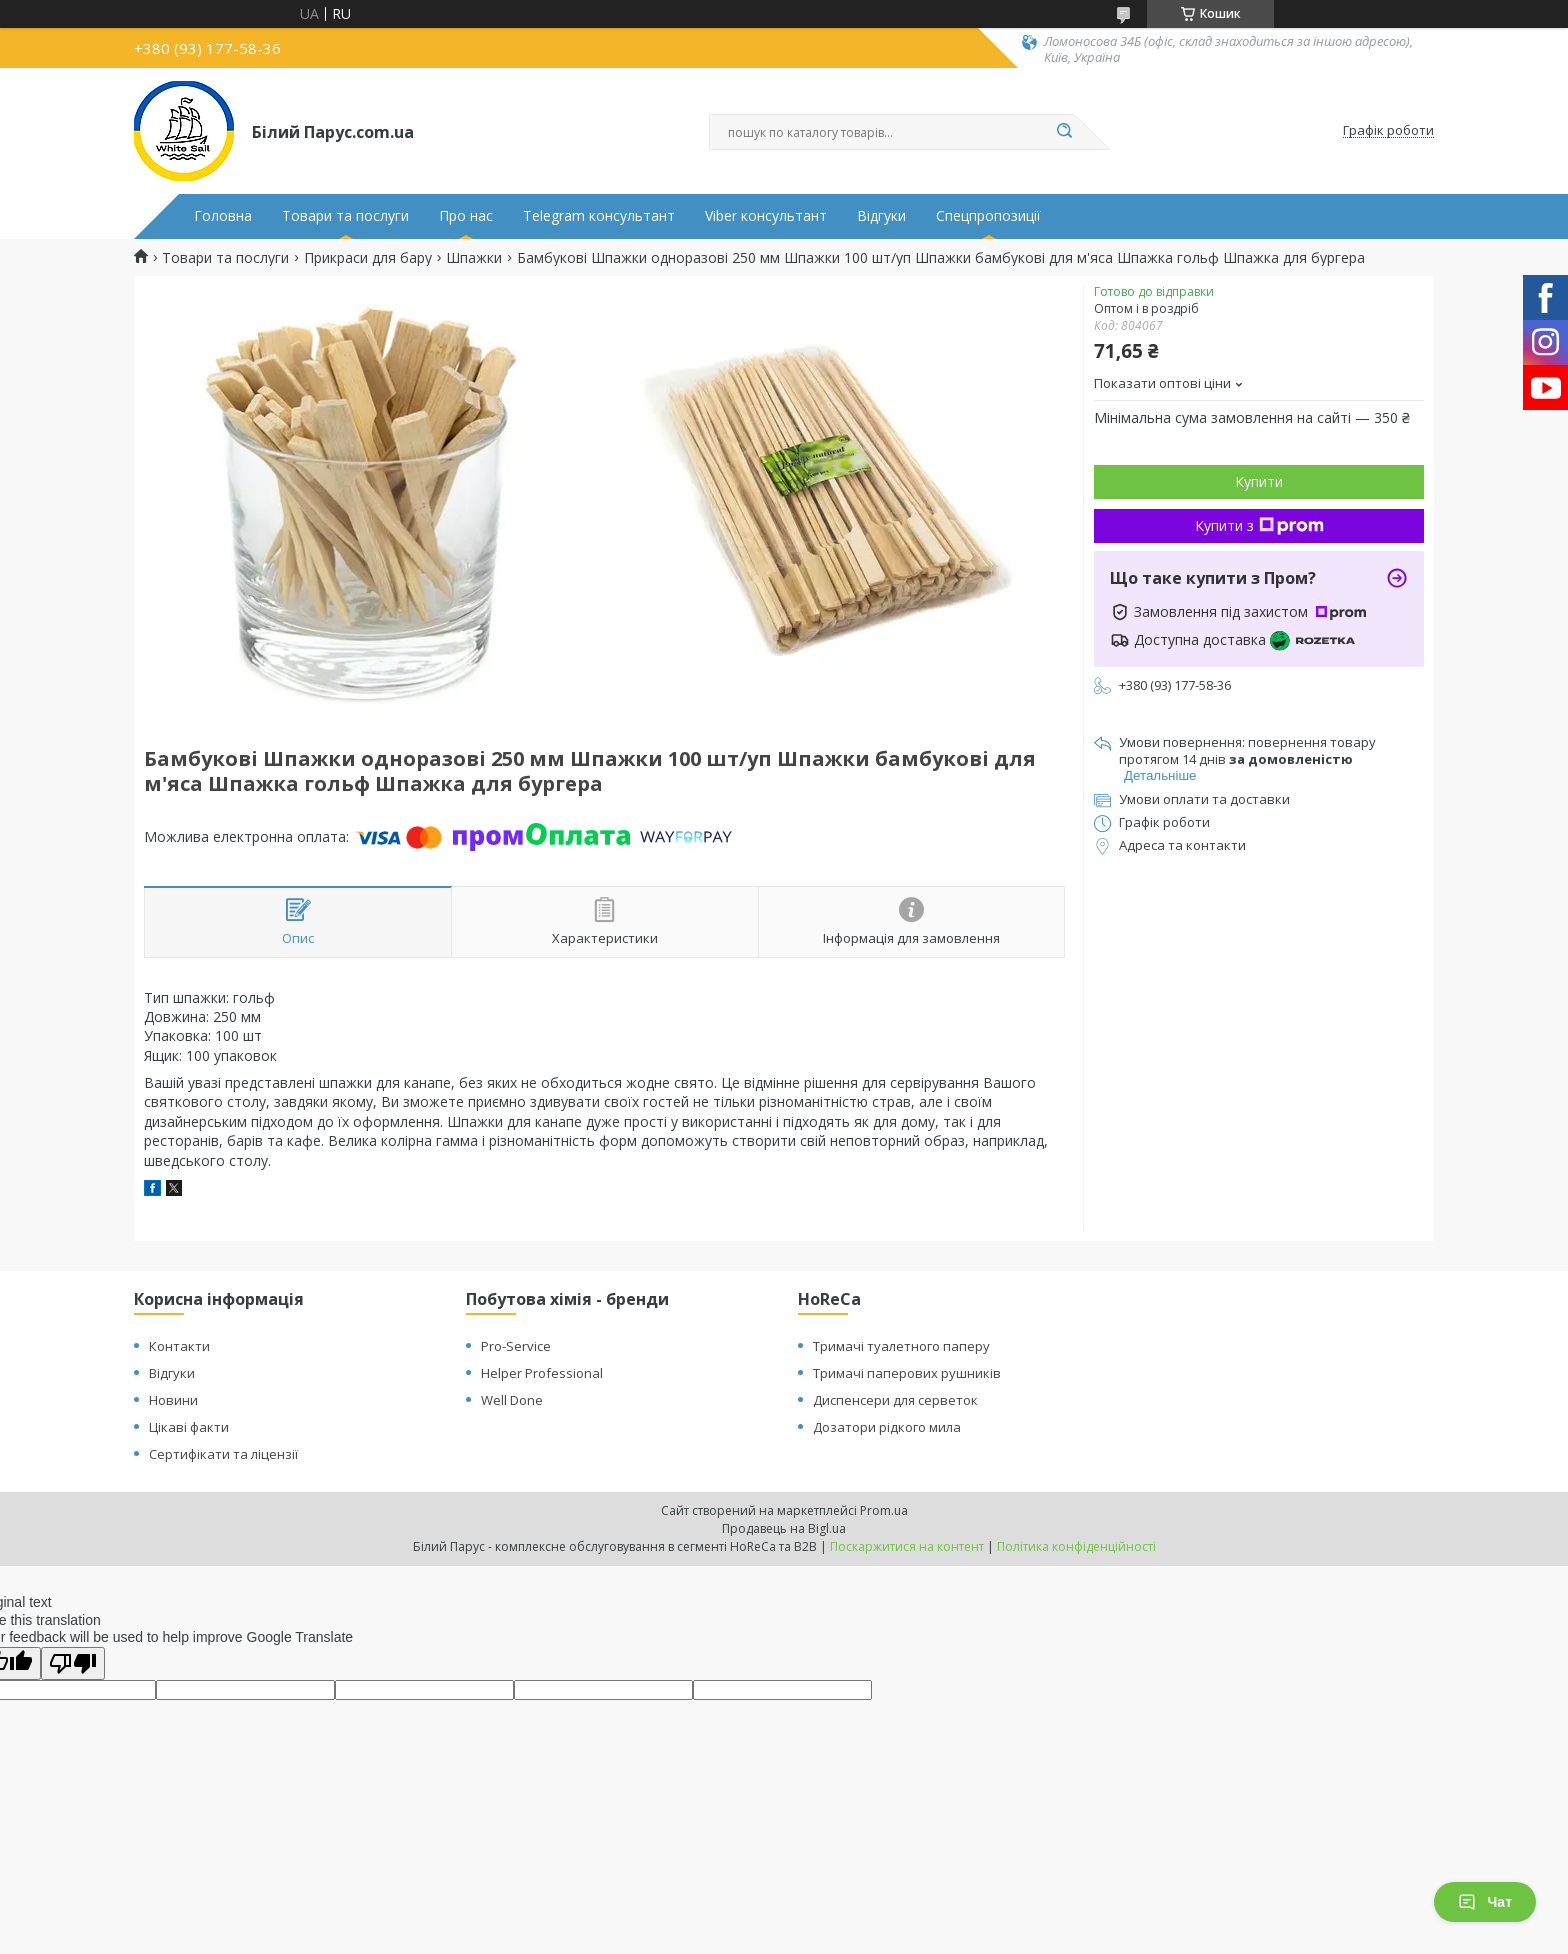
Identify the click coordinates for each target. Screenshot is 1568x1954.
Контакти (179, 1346)
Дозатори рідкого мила (887, 1427)
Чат (1485, 1902)
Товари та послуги (345, 216)
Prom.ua (884, 1510)
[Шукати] (1064, 132)
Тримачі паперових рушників (907, 1373)
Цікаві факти (189, 1427)
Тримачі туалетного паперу (901, 1346)
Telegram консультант (599, 216)
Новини (173, 1400)
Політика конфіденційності (1076, 1546)
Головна (223, 216)
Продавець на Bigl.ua (784, 1528)
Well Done (512, 1400)
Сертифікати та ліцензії (223, 1454)
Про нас (466, 216)
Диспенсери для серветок (895, 1400)
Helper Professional (542, 1373)
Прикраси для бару (368, 258)
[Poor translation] (73, 1663)
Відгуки (881, 216)
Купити (1259, 481)
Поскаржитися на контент (907, 1546)
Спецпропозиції (988, 216)
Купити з (1259, 525)
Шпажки (474, 258)
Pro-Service (516, 1346)
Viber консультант (766, 216)
